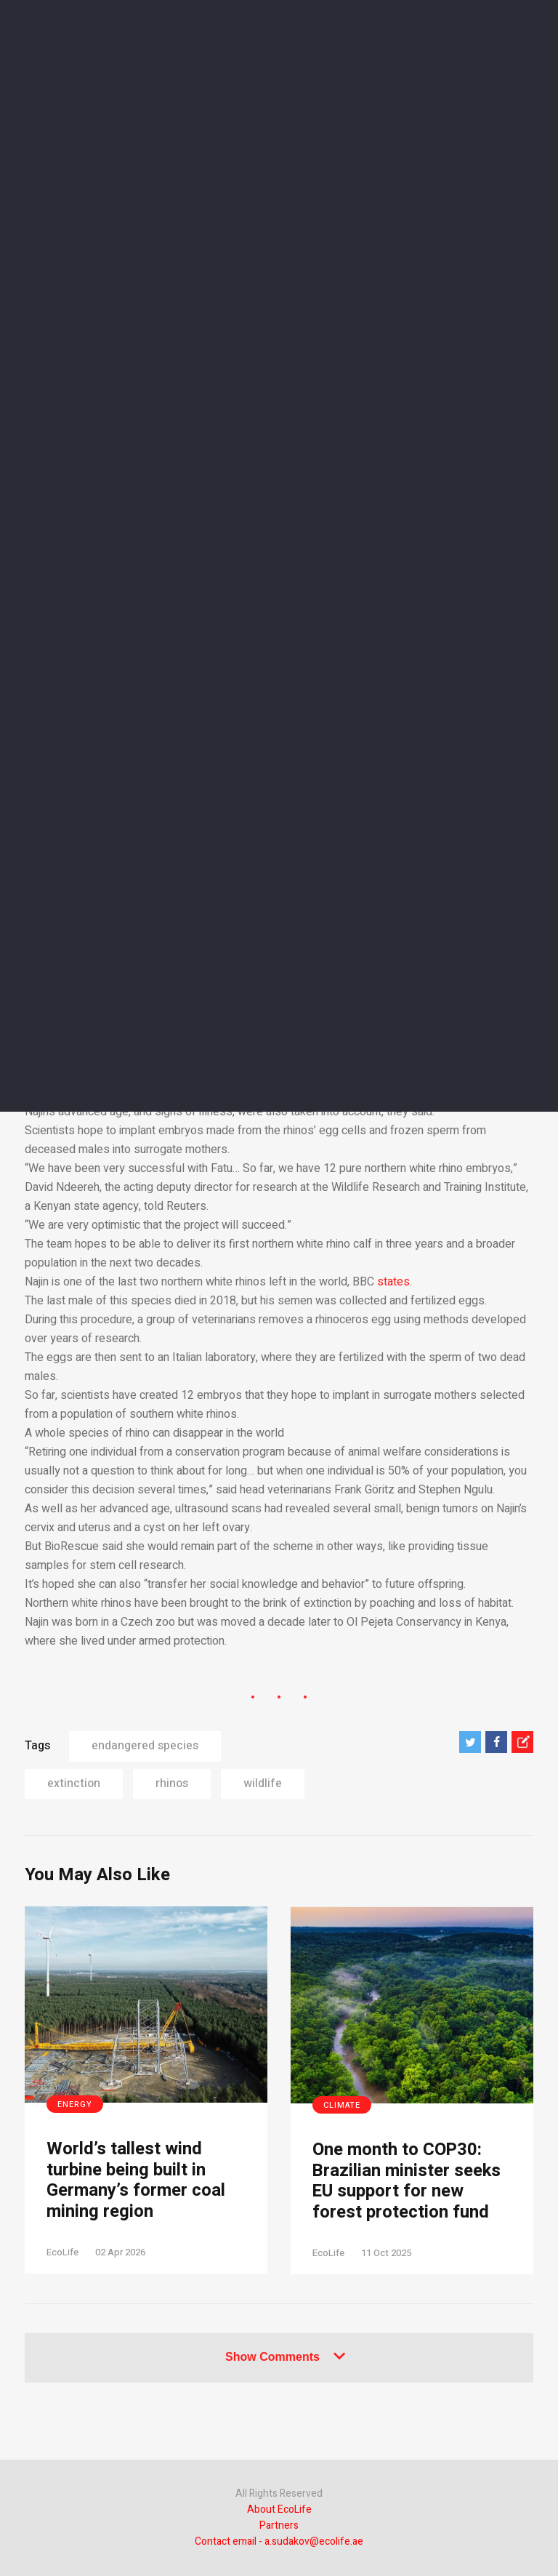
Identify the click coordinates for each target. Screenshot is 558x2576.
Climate (341, 2105)
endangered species (145, 1745)
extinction (73, 1783)
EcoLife (62, 2252)
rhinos (171, 1783)
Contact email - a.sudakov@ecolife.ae (279, 2541)
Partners (279, 2525)
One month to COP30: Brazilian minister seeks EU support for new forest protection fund (407, 2181)
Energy (74, 2104)
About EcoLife (279, 2509)
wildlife (262, 1783)
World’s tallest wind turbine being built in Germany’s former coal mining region (135, 2181)
